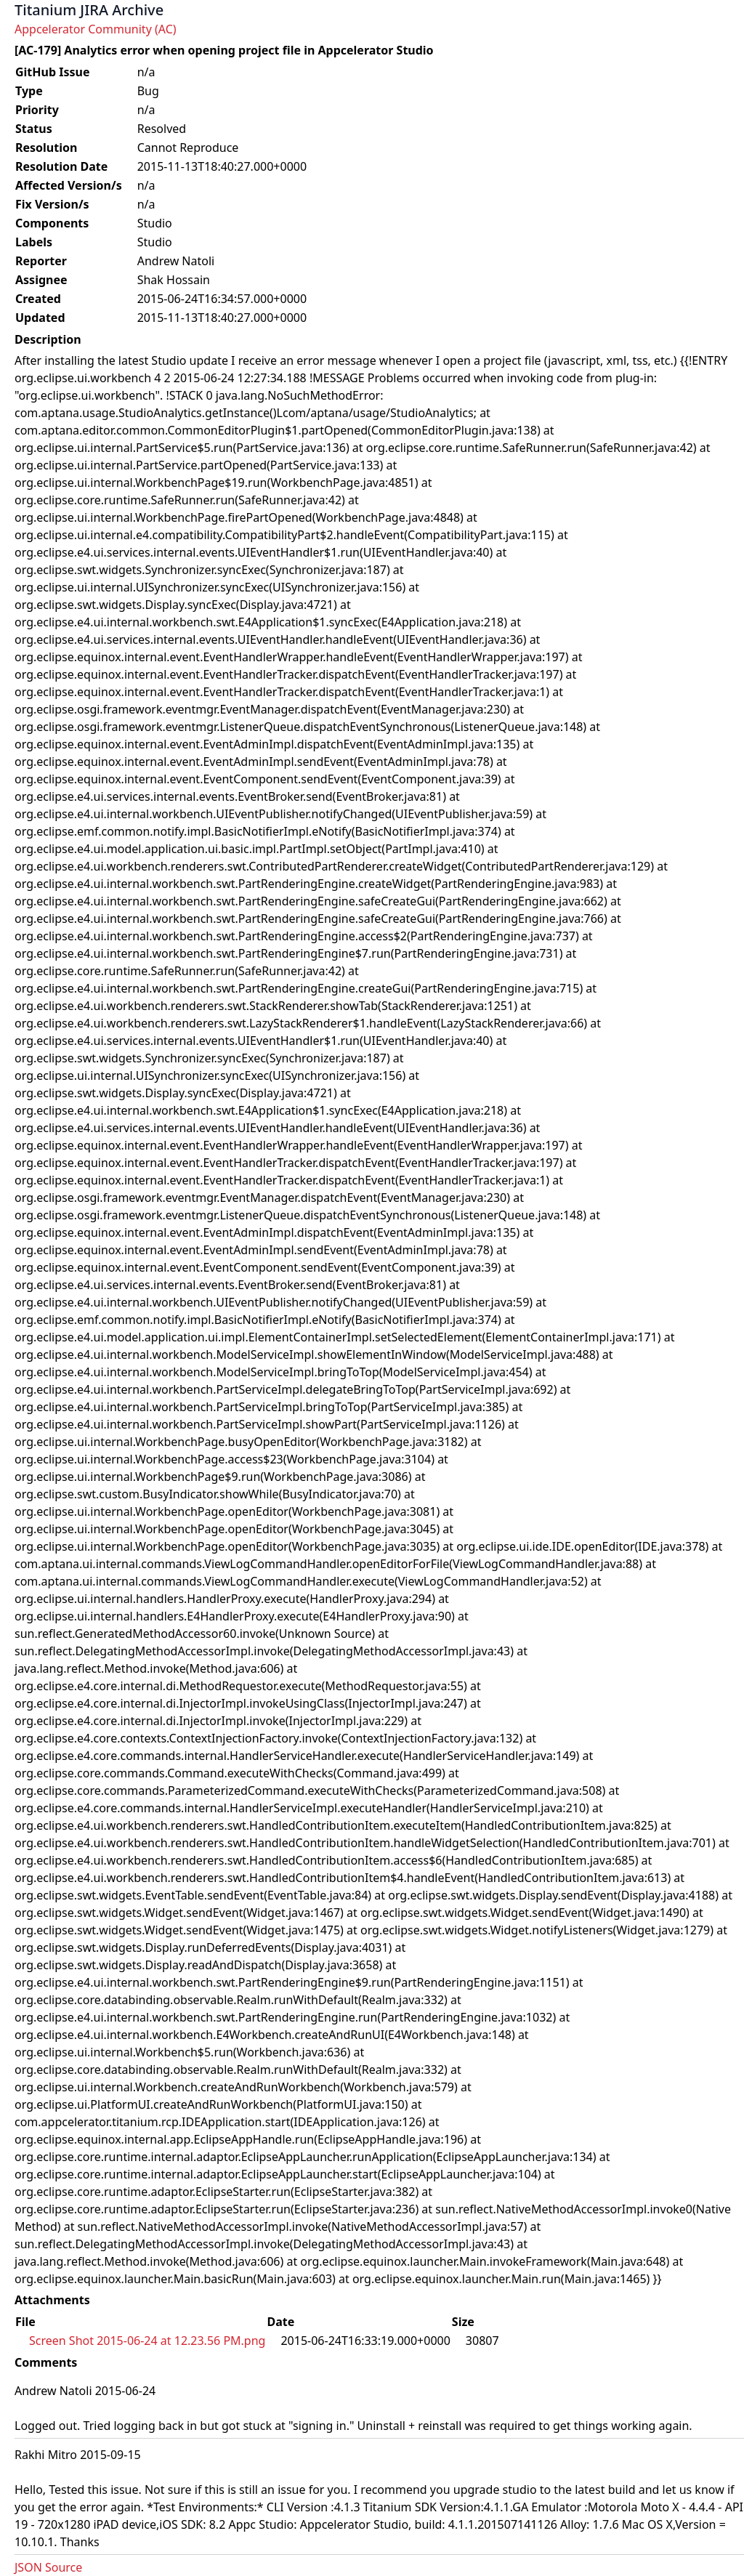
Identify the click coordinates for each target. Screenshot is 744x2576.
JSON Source (48, 2567)
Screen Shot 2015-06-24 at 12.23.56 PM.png (147, 2341)
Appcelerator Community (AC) (96, 29)
